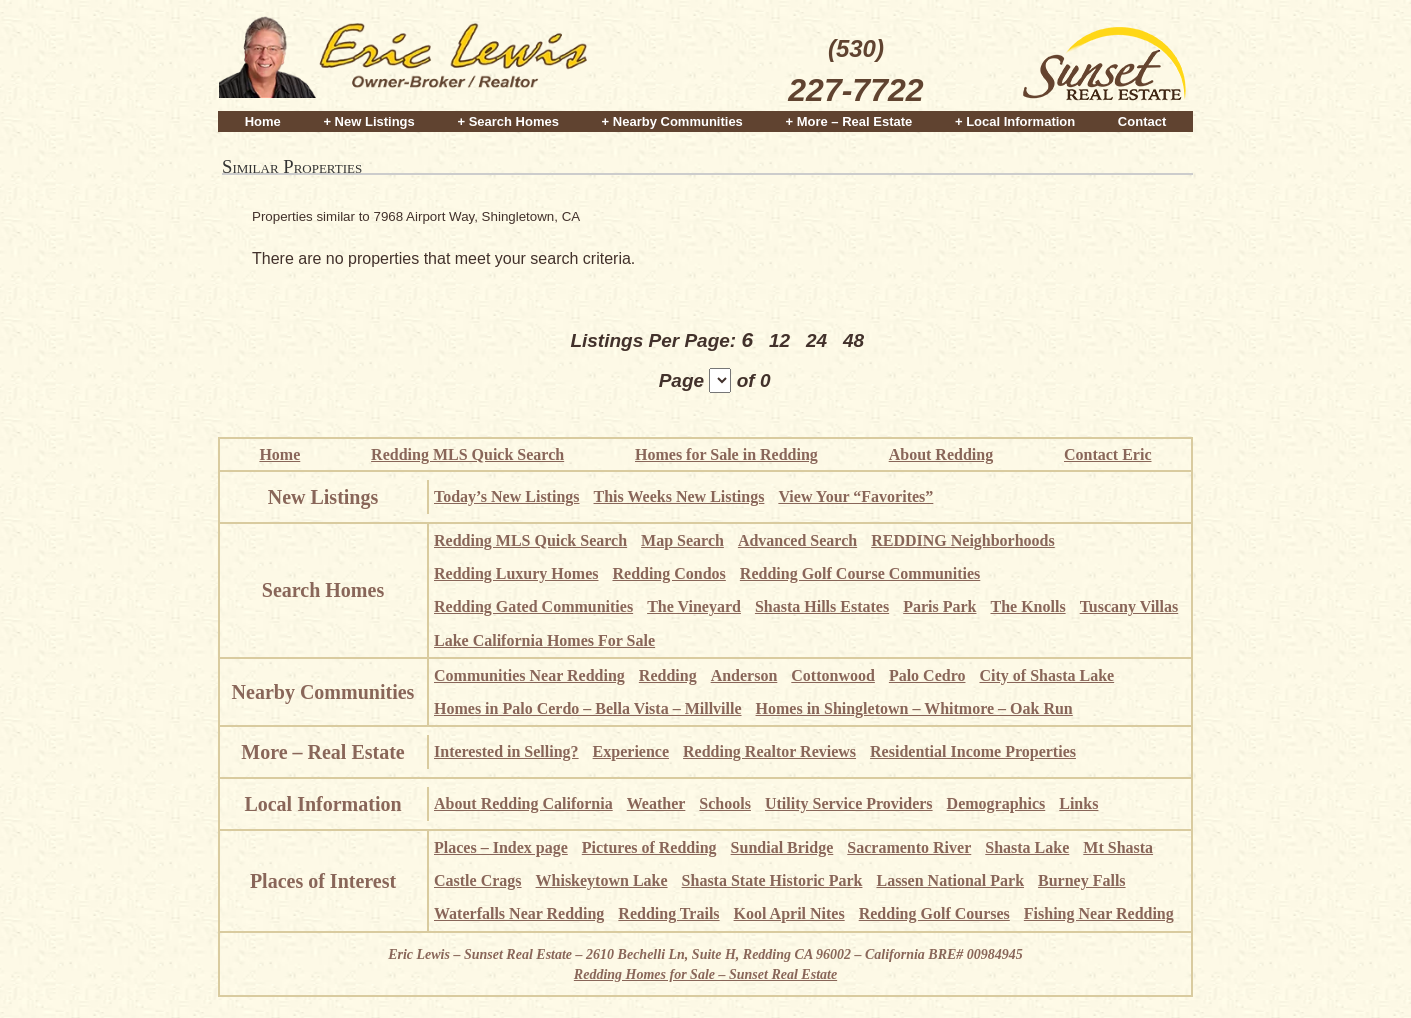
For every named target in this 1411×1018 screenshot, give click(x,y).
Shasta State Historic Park (772, 880)
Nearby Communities (323, 692)
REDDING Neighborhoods (963, 540)
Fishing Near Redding (1099, 913)
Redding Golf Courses (934, 913)
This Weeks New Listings (679, 496)
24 (816, 340)
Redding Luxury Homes (516, 573)
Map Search (682, 540)
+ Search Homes (508, 121)
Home (263, 121)
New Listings (323, 497)
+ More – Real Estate (849, 121)
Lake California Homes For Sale (544, 640)
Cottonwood (833, 675)
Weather (656, 803)
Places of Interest (323, 881)
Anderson (744, 675)
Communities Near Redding (529, 675)
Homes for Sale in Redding (726, 454)
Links (1078, 803)
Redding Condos (668, 573)
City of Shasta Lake (1046, 675)
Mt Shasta (1118, 847)
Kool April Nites (789, 913)
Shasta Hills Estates (822, 606)
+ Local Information (1015, 121)
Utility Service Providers (849, 803)
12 (779, 340)
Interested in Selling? (506, 751)
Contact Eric (1108, 454)
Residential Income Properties (973, 751)
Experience (631, 751)
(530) (855, 74)
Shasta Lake (1027, 847)
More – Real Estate (322, 752)
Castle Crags (478, 880)
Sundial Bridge (782, 847)
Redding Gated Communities (533, 606)
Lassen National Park (950, 880)
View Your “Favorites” (855, 496)
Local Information (322, 804)
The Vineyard (694, 606)
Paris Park (939, 606)
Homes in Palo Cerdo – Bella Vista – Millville (588, 708)
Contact (1142, 121)
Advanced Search (797, 540)
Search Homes (323, 590)
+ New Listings (368, 121)
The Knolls (1028, 606)
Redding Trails (668, 913)
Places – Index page (501, 847)
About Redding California (523, 803)
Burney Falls (1082, 880)
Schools (725, 803)
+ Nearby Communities (672, 121)
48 (853, 340)
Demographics (996, 803)
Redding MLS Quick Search (467, 454)
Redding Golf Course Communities (860, 573)
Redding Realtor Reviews (769, 751)
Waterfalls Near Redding (519, 913)
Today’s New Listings (507, 496)
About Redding (941, 454)
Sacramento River (909, 847)
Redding (668, 675)
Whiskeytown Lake (602, 880)
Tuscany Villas (1129, 606)
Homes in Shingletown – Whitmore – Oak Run (914, 708)
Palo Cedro (927, 675)
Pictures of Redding (649, 847)
